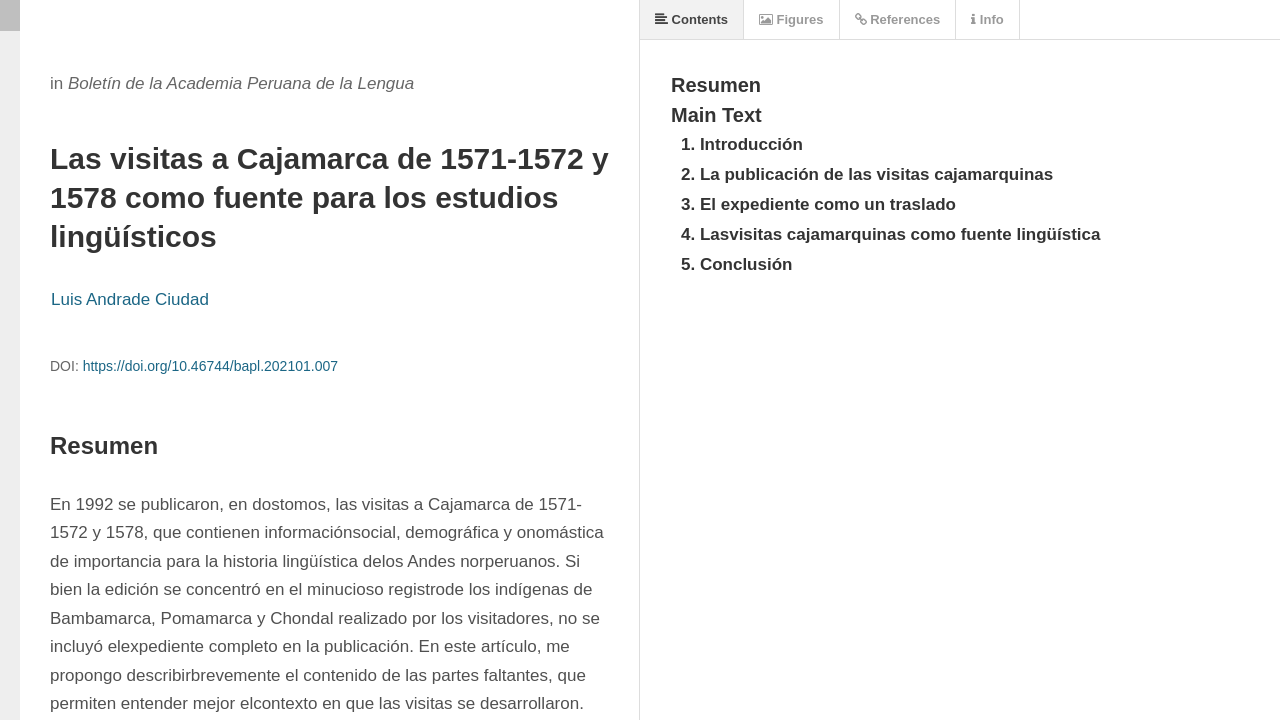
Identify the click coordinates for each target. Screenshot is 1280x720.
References (898, 19)
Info (987, 19)
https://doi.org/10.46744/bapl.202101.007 (210, 366)
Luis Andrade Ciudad (130, 299)
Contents (691, 19)
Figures (791, 19)
